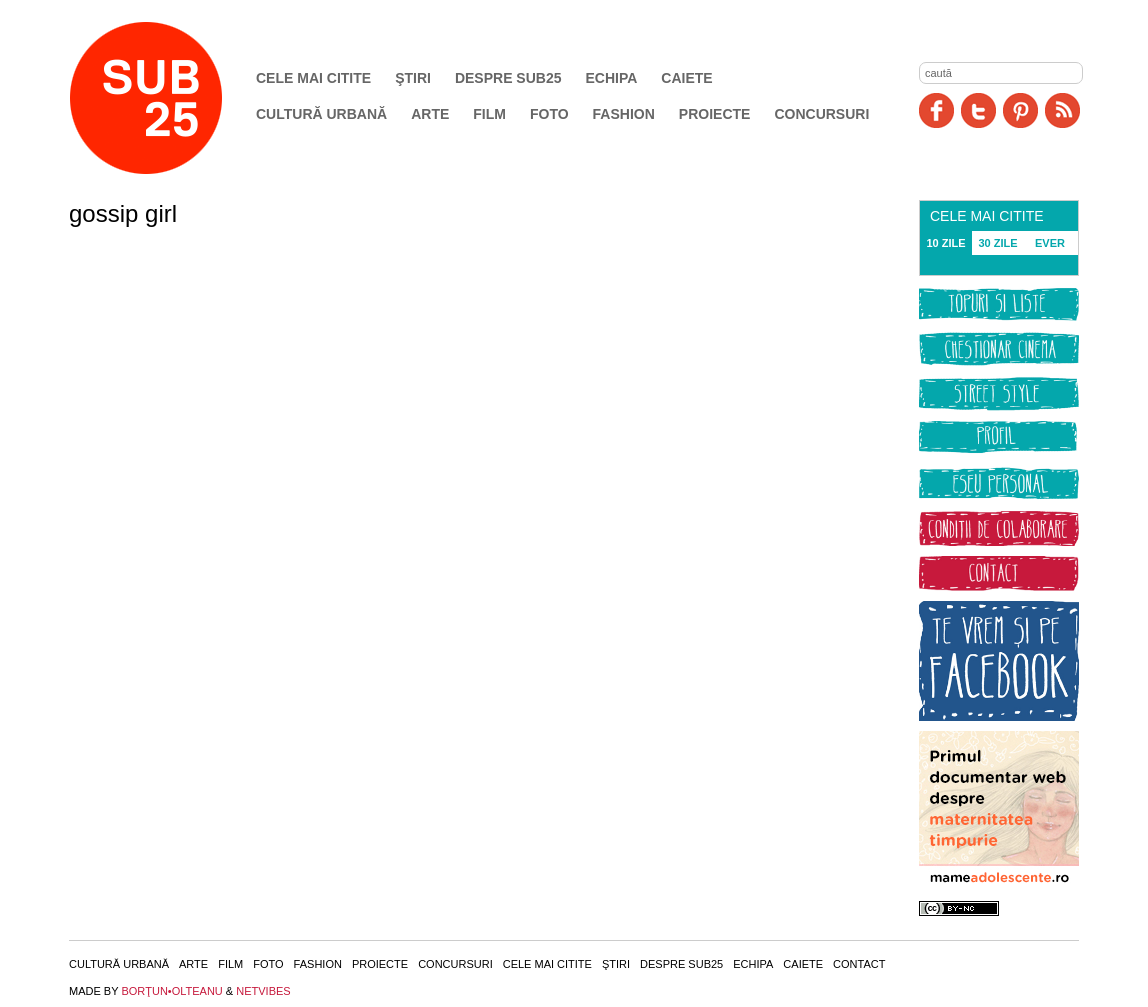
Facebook (936, 110)
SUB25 (169, 98)
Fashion (624, 114)
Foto (549, 114)
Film (489, 114)
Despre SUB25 (508, 78)
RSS (1062, 110)
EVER (1050, 243)
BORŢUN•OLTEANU (171, 991)
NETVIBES (263, 991)
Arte (430, 114)
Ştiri (413, 78)
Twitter (978, 110)
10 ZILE (945, 243)
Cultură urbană (321, 114)
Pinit (1020, 110)
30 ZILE (997, 243)
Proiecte (715, 114)
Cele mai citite (313, 78)
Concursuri (821, 114)
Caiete (686, 78)
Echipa (612, 78)
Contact (859, 964)
